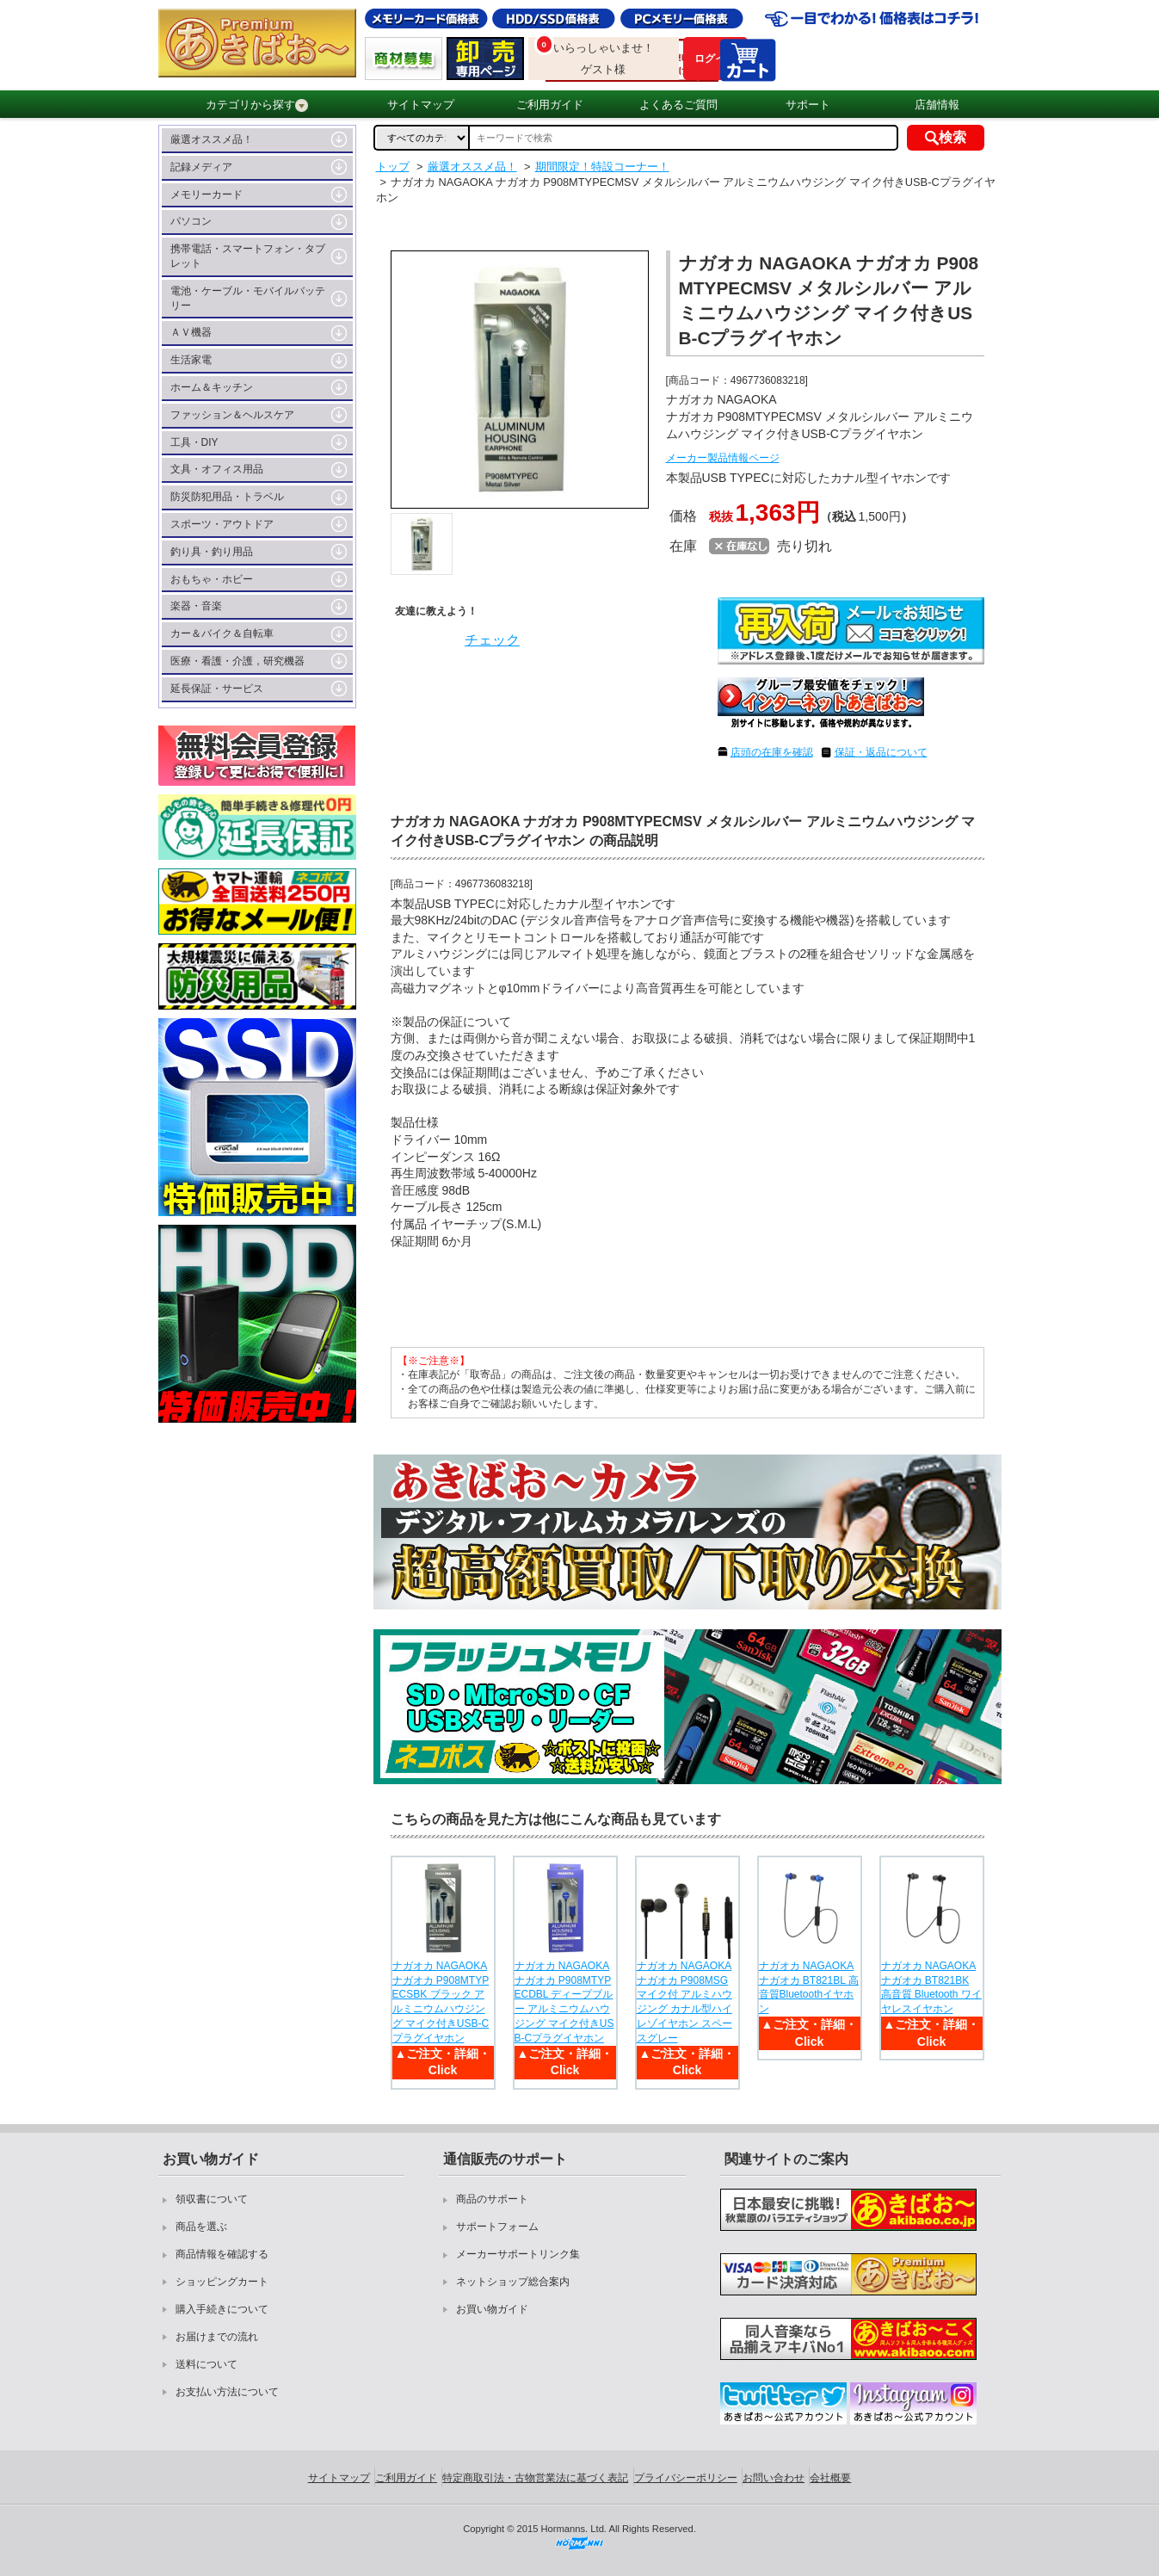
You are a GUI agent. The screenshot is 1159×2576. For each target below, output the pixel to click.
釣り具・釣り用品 (211, 552)
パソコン (191, 221)
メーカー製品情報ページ (723, 458)
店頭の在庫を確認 (772, 752)
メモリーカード (206, 194)
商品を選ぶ (201, 2227)
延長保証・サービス (216, 689)
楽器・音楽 (196, 606)
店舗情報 (937, 104)
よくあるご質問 (678, 104)
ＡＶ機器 (191, 332)
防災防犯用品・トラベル (227, 497)
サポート (808, 104)
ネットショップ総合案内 (513, 2282)
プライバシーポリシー (685, 2478)
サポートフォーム (497, 2227)
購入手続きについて (222, 2309)
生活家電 (191, 360)
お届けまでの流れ (217, 2337)
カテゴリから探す (257, 105)
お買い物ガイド (492, 2309)
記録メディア (201, 167)
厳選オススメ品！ (211, 139)
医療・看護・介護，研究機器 (237, 661)
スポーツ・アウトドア (222, 524)
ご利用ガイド (549, 104)
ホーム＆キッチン (211, 387)
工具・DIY (194, 442)
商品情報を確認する (222, 2254)
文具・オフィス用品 (216, 469)
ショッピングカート (222, 2282)
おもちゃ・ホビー (211, 579)
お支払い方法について (227, 2392)
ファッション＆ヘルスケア (232, 415)
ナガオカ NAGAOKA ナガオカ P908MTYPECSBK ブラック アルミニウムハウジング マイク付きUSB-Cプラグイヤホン (441, 2002)
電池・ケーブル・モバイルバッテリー (247, 298)
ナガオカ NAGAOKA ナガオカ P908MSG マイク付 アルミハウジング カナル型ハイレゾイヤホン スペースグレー (684, 2002)
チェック (492, 640)
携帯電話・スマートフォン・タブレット (247, 256)
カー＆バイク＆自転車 (222, 633)
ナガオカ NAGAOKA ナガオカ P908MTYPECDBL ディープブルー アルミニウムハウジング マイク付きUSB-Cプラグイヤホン (564, 2002)
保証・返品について (881, 752)
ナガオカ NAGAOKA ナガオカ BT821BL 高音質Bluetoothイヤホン (809, 1987)
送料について (206, 2364)
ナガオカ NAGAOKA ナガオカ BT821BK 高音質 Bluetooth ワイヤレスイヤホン (931, 1987)
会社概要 (830, 2478)
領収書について (212, 2199)
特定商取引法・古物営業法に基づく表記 (535, 2478)
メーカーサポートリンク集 (518, 2254)
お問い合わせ (774, 2478)
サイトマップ (420, 104)
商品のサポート (492, 2199)
